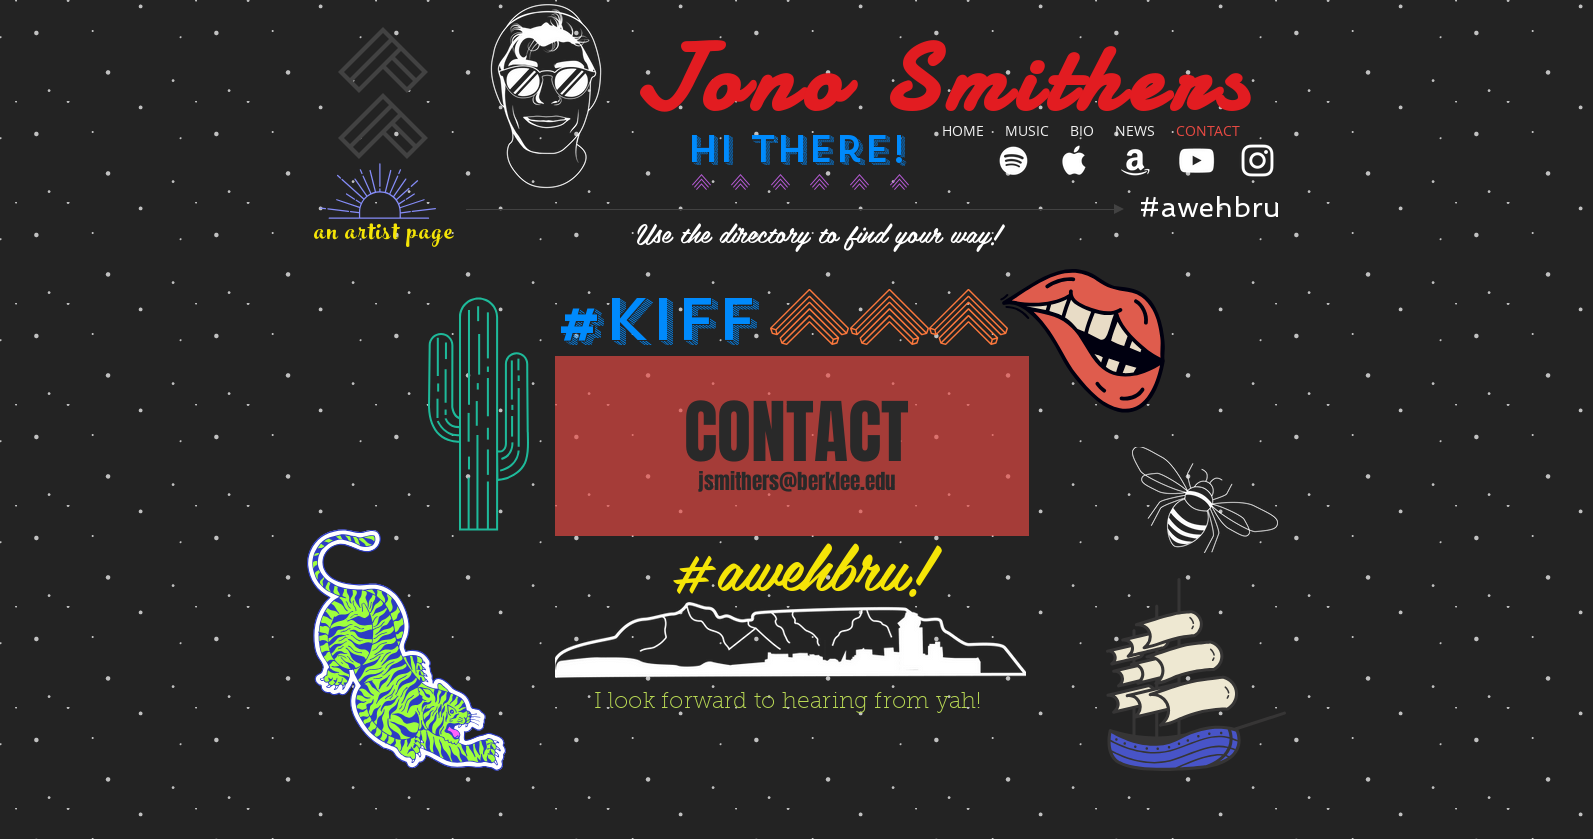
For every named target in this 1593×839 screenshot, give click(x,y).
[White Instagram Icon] (1257, 160)
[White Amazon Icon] (1135, 160)
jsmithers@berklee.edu (796, 481)
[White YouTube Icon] (1196, 160)
